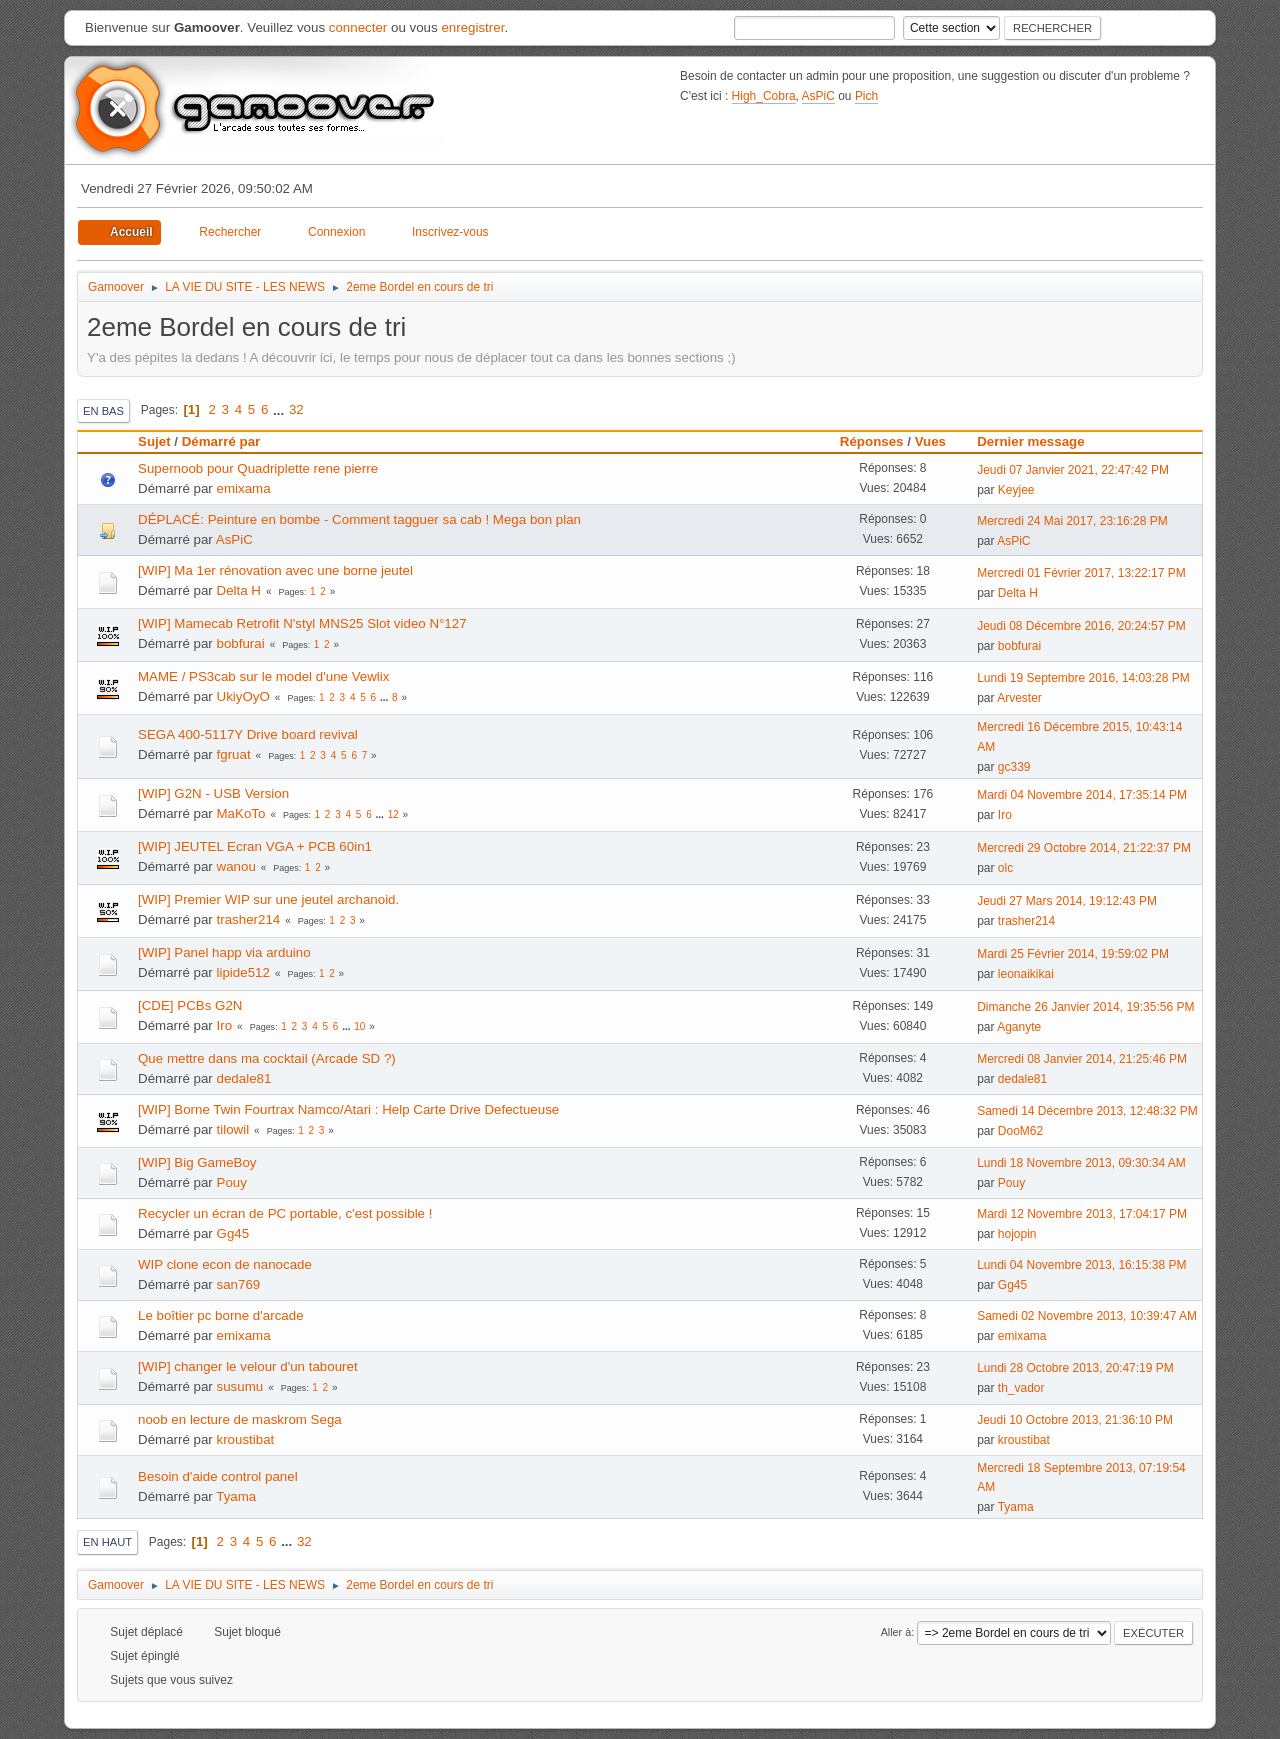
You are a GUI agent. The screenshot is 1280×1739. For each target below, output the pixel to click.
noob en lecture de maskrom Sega (240, 1419)
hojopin (1017, 1234)
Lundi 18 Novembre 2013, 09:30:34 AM (1081, 1163)
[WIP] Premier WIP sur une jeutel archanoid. (268, 899)
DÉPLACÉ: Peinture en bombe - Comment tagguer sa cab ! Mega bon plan (359, 519)
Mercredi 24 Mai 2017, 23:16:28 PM (1072, 521)
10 (359, 1026)
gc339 (1014, 767)
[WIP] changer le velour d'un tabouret (248, 1366)
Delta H (239, 590)
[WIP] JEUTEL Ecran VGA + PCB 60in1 (255, 846)
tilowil (233, 1129)
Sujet (154, 441)
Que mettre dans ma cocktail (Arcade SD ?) (267, 1058)
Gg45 (233, 1233)
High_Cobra (764, 96)
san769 (239, 1284)
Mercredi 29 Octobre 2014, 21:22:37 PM (1084, 848)
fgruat (234, 754)
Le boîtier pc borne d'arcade (221, 1315)
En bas (103, 411)
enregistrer (472, 27)
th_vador (1021, 1388)
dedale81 (244, 1078)
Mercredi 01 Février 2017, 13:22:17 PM (1081, 573)
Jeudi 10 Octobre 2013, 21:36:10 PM (1075, 1420)
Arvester (1019, 698)
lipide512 (243, 972)
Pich (866, 96)
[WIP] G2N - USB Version (213, 793)
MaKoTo (241, 813)
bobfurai (241, 643)
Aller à (896, 1632)
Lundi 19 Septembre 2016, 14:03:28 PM (1083, 678)
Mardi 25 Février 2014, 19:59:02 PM (1073, 954)
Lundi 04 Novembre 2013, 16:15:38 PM (1081, 1265)
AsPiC (818, 96)
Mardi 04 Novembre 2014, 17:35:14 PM (1082, 795)
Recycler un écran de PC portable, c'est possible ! (285, 1213)
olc (1005, 868)
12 (393, 814)
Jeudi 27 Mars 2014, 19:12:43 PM (1067, 901)
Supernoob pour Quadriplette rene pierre (258, 468)
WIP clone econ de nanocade (225, 1264)
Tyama (236, 1496)
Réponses (872, 441)
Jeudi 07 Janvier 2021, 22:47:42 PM (1073, 470)
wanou (236, 866)
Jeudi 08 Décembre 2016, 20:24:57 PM (1081, 626)
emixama (244, 488)
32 (296, 409)
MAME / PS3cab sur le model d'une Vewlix (263, 676)
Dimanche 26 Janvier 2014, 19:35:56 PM (1085, 1007)
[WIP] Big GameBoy (197, 1162)
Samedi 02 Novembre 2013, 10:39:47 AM (1087, 1316)
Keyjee (1016, 490)
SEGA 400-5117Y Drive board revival (248, 734)
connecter (358, 27)
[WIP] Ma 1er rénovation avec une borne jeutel (275, 570)
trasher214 (249, 919)
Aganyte (1019, 1027)
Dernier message (1039, 441)
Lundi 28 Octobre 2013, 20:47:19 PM (1075, 1368)
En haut (107, 1542)
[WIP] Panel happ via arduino (224, 952)
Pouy (232, 1182)
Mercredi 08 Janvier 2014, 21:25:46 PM (1082, 1059)
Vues (930, 441)
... (280, 409)
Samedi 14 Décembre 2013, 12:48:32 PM (1087, 1111)
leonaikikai (1026, 974)
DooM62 (1020, 1131)
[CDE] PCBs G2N (190, 1005)
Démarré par (221, 441)
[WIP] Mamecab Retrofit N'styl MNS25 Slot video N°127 (302, 623)
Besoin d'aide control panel (218, 1476)
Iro (1005, 815)
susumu (240, 1386)
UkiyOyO (243, 696)
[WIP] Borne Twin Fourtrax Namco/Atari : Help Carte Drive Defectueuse (348, 1109)
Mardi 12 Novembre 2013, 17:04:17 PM (1082, 1214)
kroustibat (246, 1439)
